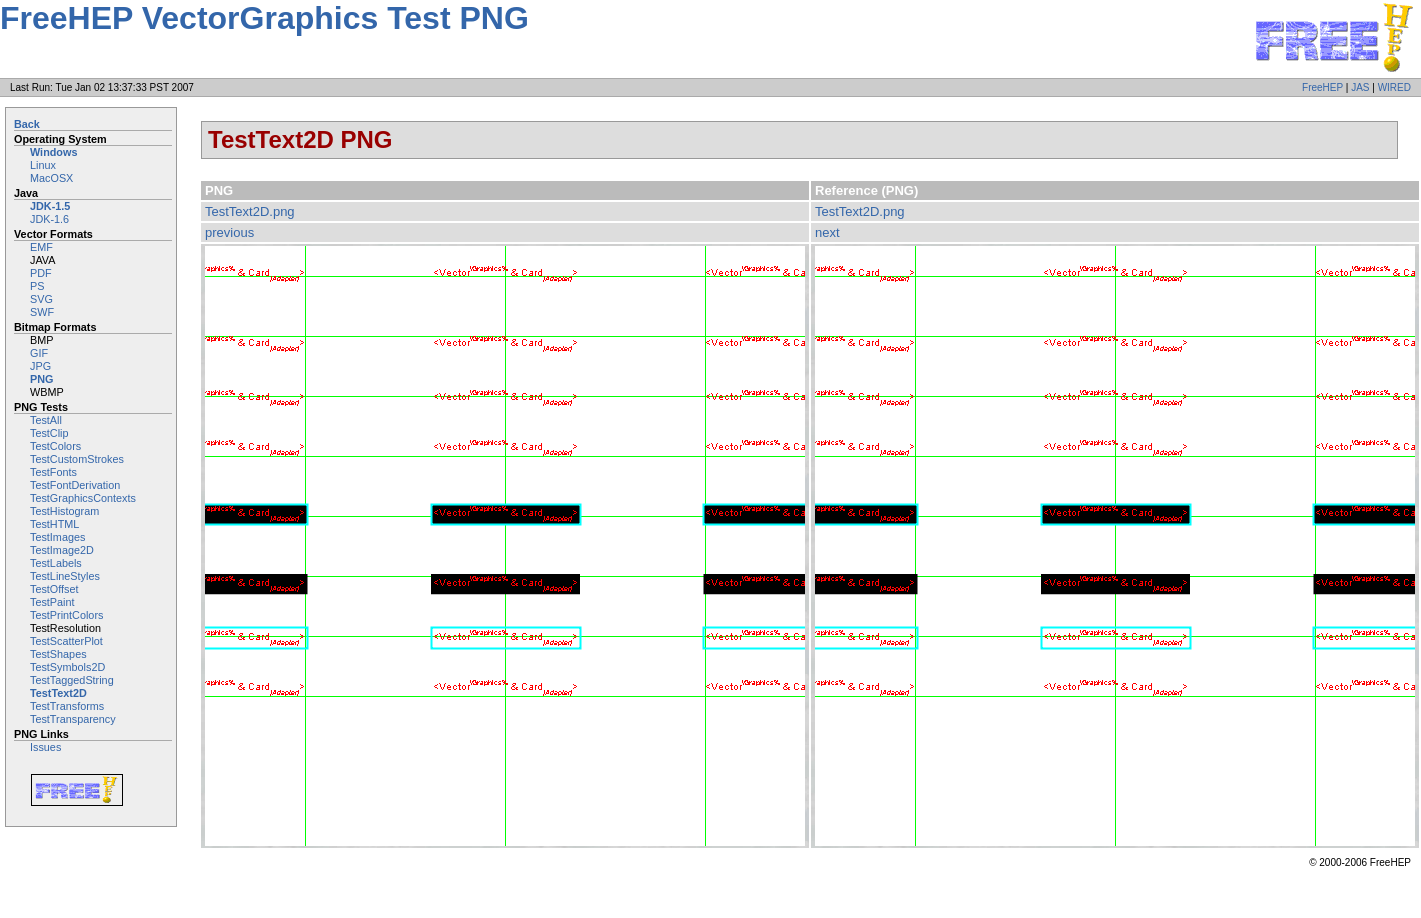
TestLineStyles (65, 576)
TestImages (57, 537)
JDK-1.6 (49, 219)
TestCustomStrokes (77, 459)
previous (229, 232)
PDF (41, 273)
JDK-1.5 (50, 206)
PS (37, 286)
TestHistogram (64, 511)
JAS (1360, 87)
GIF (39, 353)
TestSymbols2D (67, 667)
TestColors (55, 446)
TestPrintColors (66, 615)
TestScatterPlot (66, 641)
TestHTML (54, 524)
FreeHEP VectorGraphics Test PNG (264, 18)
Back (27, 124)
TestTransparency (73, 719)
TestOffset (54, 589)
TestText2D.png (250, 211)
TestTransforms (67, 706)
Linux (43, 165)
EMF (41, 247)
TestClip (49, 433)
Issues (45, 747)
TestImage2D (62, 550)
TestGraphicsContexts (83, 498)
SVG (41, 299)
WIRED (1394, 87)
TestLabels (56, 563)
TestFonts (53, 472)
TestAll (46, 420)
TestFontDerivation (75, 485)
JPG (40, 366)
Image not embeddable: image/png (505, 546)
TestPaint (52, 602)
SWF (42, 312)
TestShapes (58, 654)
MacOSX (51, 178)
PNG (41, 379)
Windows (53, 152)
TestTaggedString (72, 680)
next (827, 232)
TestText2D (58, 693)
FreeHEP (1322, 87)
